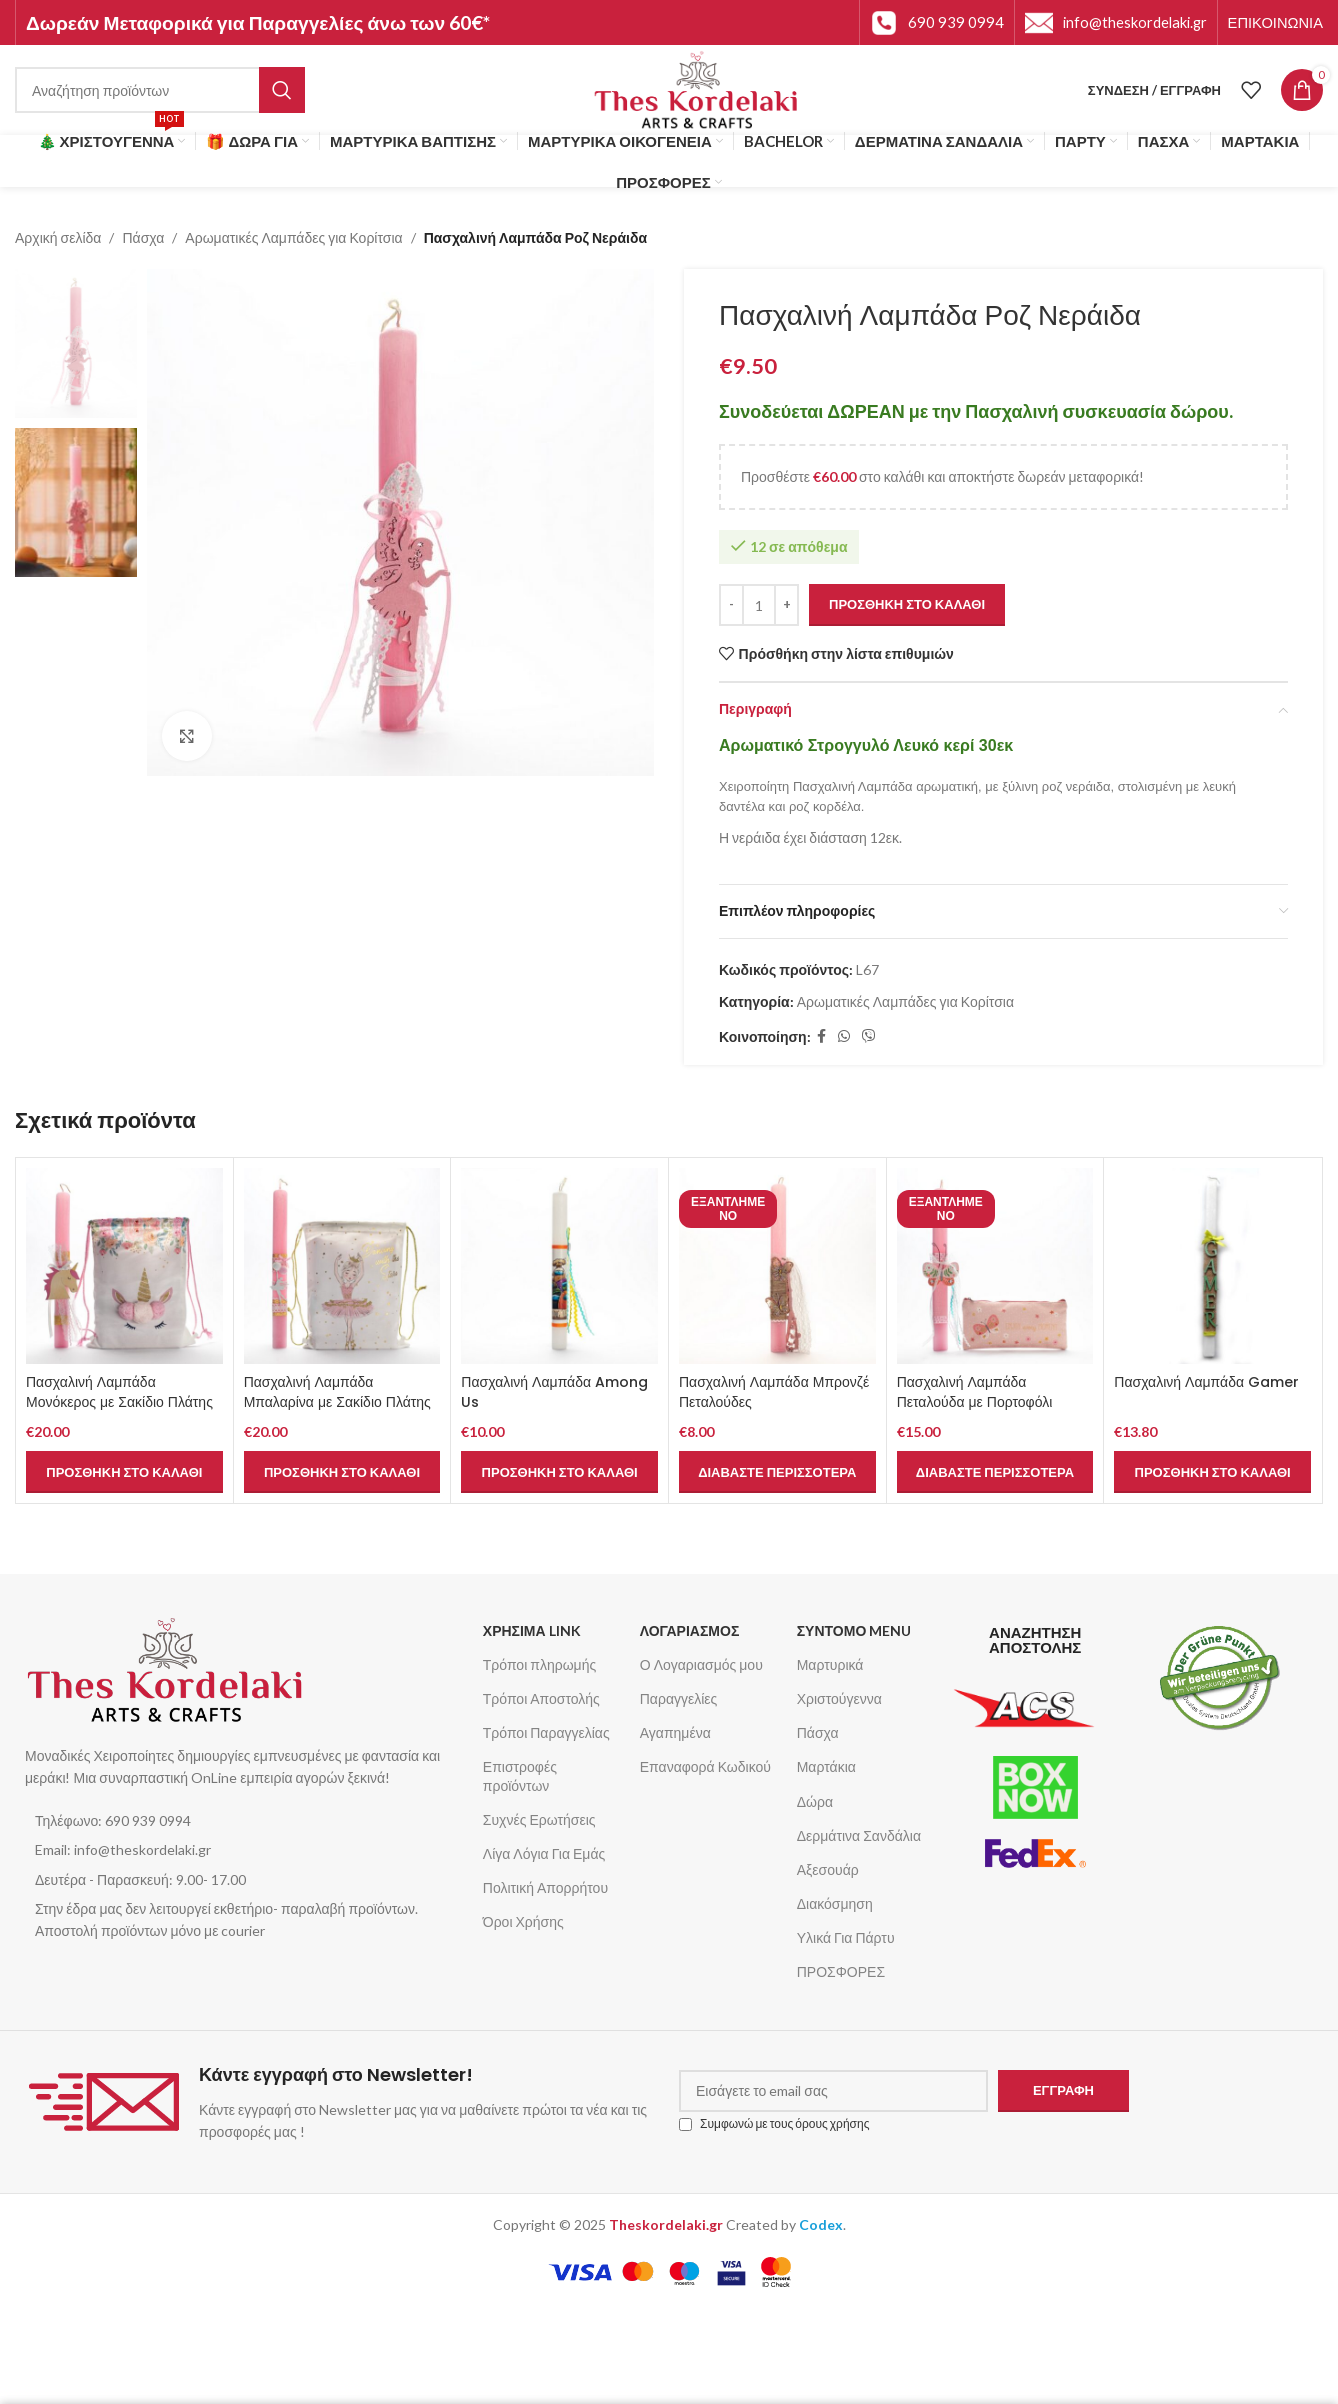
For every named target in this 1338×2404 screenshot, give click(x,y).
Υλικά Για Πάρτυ (846, 1937)
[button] (124, 1472)
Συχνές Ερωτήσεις (539, 1819)
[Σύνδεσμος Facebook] (821, 1037)
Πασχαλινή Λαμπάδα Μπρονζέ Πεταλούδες (774, 1392)
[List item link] (244, 1821)
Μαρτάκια (826, 1766)
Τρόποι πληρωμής (539, 1664)
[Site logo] (696, 88)
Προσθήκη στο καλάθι (907, 605)
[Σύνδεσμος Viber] (869, 1037)
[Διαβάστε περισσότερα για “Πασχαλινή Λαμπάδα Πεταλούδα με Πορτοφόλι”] (995, 1472)
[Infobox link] (937, 23)
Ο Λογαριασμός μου (701, 1664)
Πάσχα (143, 237)
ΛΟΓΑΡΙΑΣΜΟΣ (690, 1630)
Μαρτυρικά (830, 1664)
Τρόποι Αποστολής (541, 1698)
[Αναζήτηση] (160, 90)
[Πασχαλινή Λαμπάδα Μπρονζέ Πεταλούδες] (777, 1266)
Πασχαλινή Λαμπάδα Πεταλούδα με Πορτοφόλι (975, 1392)
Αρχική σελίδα (58, 237)
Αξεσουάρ (828, 1869)
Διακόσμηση (835, 1903)
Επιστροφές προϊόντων (520, 1775)
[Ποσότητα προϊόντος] (759, 605)
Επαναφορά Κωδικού (705, 1766)
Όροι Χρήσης (523, 1921)
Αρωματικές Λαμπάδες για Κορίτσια (293, 237)
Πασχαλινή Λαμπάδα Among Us (554, 1392)
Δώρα (815, 1801)
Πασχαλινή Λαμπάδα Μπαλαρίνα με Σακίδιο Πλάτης (337, 1392)
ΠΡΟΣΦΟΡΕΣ (841, 1971)
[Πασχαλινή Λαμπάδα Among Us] (559, 1266)
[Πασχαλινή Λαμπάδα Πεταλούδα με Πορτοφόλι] (995, 1266)
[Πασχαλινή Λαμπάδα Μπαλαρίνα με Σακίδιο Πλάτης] (342, 1266)
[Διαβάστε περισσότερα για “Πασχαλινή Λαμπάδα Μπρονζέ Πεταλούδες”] (777, 1472)
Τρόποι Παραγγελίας (546, 1732)
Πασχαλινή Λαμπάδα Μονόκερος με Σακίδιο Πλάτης (119, 1392)
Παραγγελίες (679, 1698)
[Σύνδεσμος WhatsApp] (844, 1037)
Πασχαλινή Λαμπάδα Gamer (1206, 1382)
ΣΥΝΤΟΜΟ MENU (854, 1630)
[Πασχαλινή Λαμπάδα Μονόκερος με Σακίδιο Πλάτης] (124, 1266)
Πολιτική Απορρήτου (545, 1887)
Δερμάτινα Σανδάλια (859, 1835)
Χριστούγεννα (839, 1698)
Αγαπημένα (675, 1732)
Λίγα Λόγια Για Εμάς (544, 1853)
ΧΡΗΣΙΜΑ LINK (532, 1630)
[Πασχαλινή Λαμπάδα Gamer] (1212, 1266)
